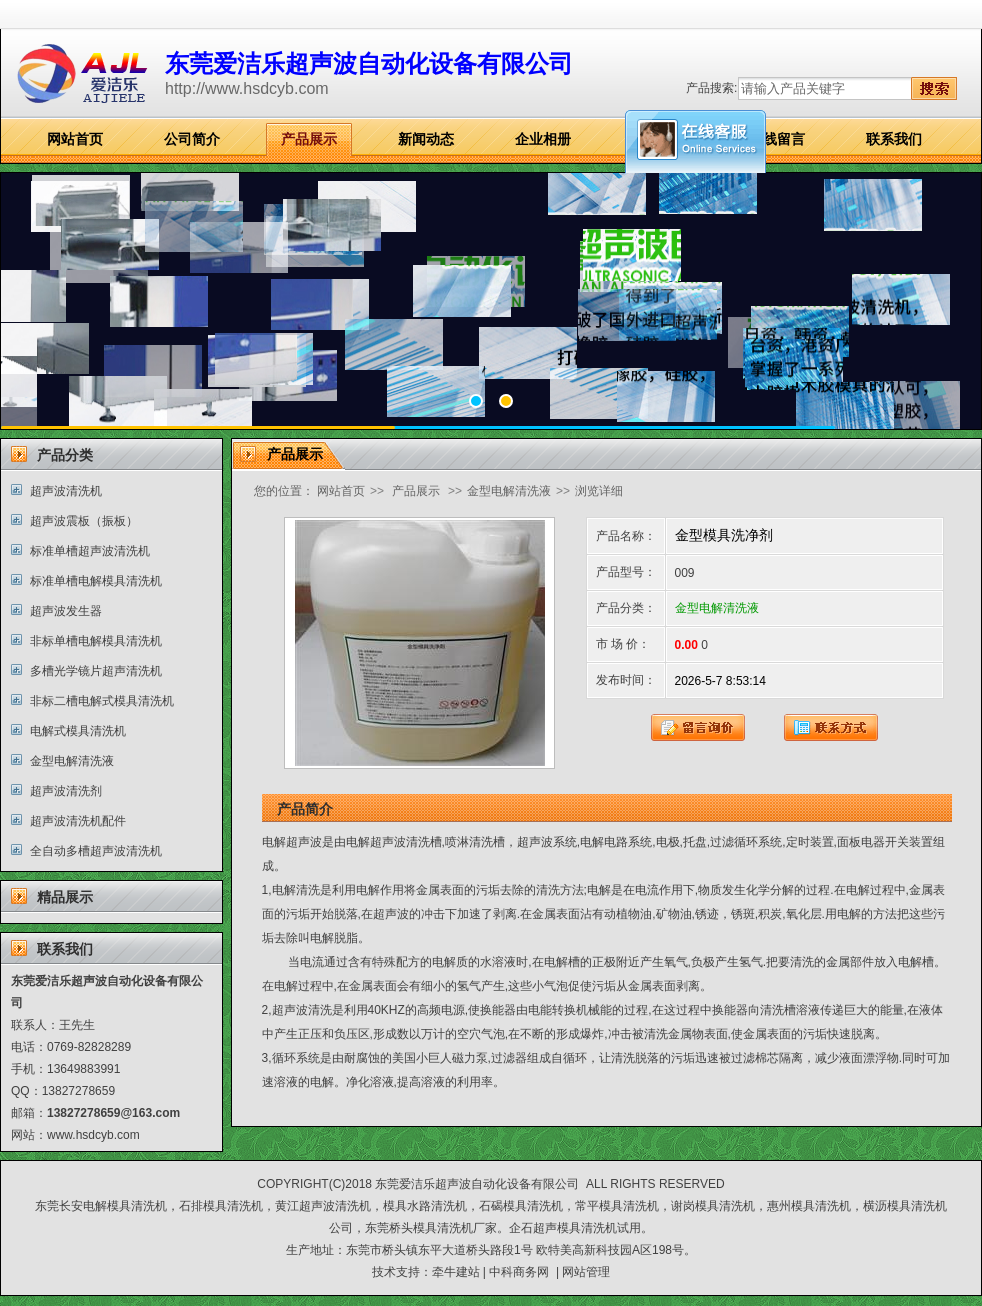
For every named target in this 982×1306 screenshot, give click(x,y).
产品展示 (309, 139)
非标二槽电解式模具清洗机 (102, 701)
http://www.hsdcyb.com (247, 88)
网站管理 (586, 1272)
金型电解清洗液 (72, 761)
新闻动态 (426, 139)
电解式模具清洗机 (78, 731)
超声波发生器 (66, 611)
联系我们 (894, 139)
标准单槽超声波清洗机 (90, 551)
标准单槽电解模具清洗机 (96, 581)
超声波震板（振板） (84, 521)
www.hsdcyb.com (93, 1135)
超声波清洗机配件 (78, 821)
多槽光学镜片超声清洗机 (96, 671)
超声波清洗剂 (66, 791)
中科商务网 (519, 1272)
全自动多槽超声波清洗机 (96, 851)
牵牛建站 (456, 1272)
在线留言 (777, 139)
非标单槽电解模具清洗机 (96, 641)
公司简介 (192, 139)
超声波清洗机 (66, 491)
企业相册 (543, 139)
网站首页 (75, 139)
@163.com (150, 1113)
